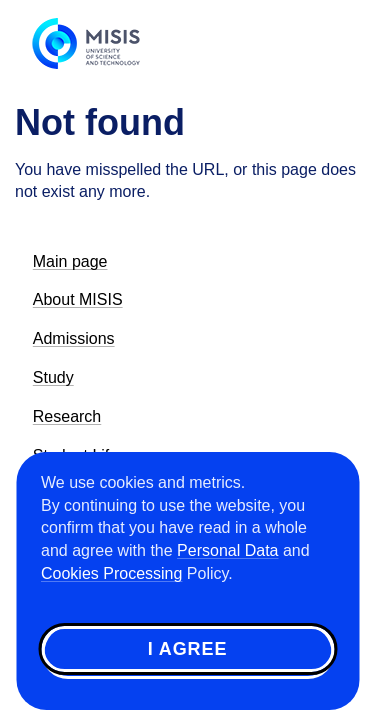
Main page (70, 261)
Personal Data (227, 550)
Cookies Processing (111, 573)
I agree (188, 649)
